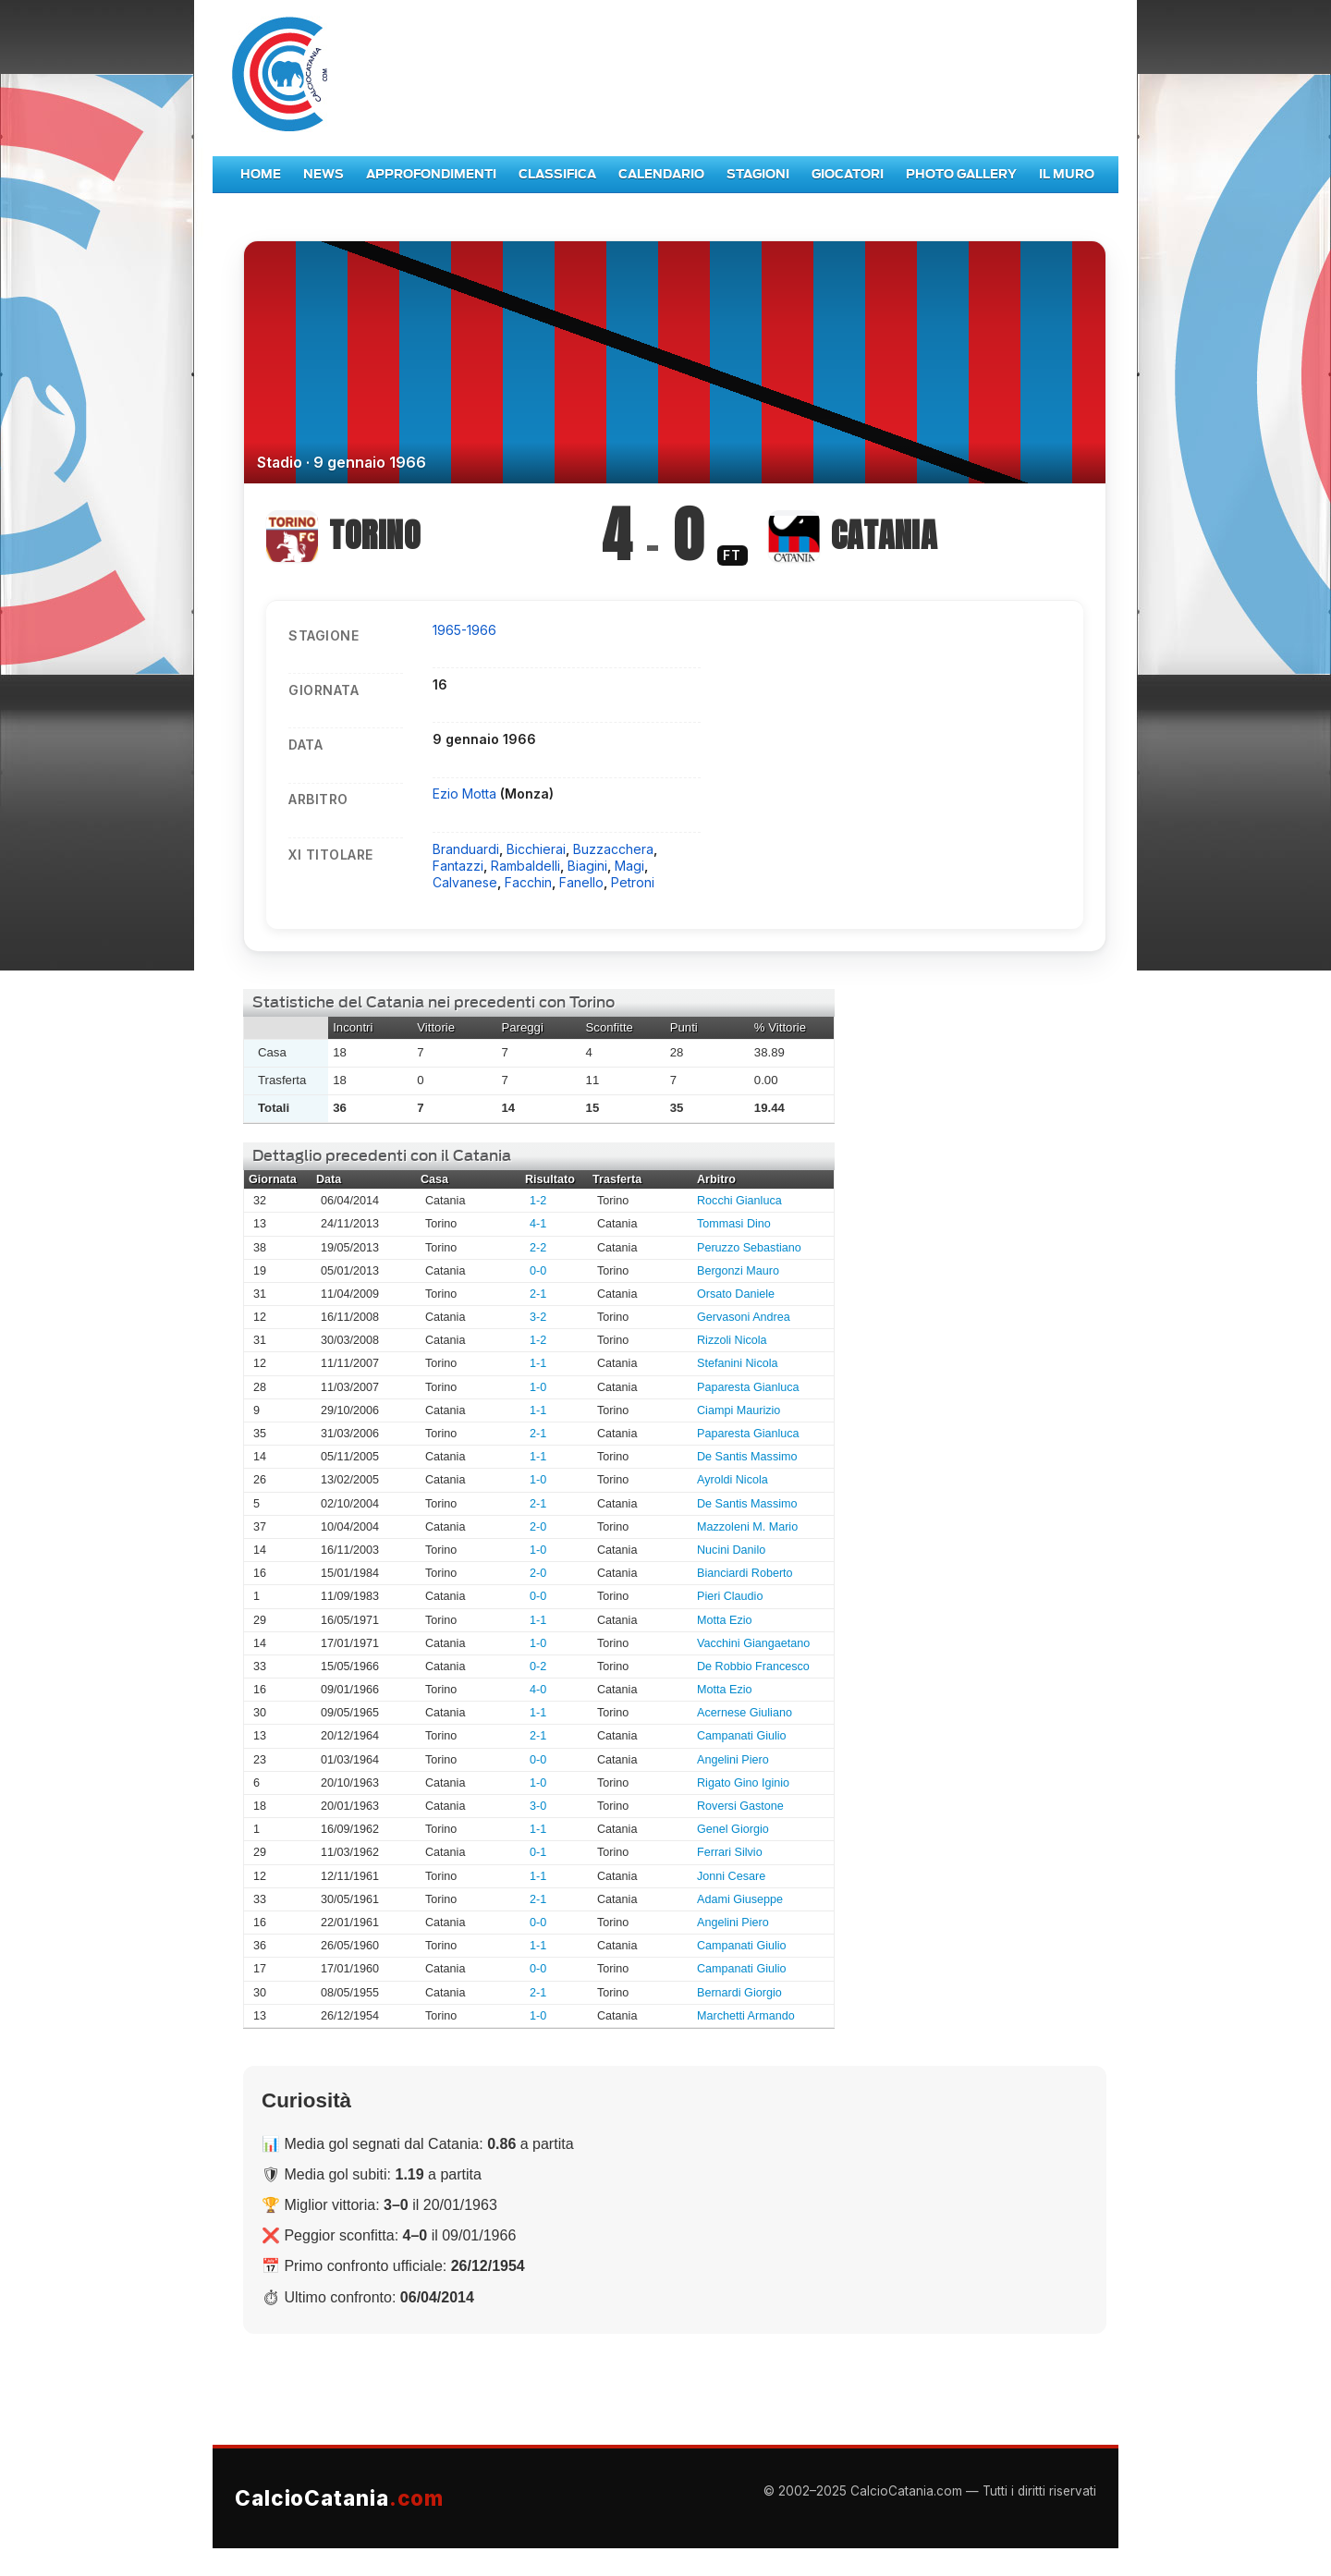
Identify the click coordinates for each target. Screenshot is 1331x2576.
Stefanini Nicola (737, 1363)
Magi (629, 865)
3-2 (538, 1317)
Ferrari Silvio (730, 1852)
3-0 (538, 1806)
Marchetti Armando (746, 2015)
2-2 (538, 1247)
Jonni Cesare (731, 1876)
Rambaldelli (525, 865)
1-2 (538, 1200)
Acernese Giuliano (744, 1712)
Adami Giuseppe (740, 1899)
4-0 (538, 1689)
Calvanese (465, 882)
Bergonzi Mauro (738, 1270)
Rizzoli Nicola (732, 1340)
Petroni (632, 882)
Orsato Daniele (736, 1294)
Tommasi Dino (734, 1223)
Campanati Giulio (742, 1735)
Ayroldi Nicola (732, 1479)
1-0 (538, 1387)
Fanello (581, 882)
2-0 (538, 1526)
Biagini (587, 865)
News (323, 174)
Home (260, 174)
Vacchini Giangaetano (753, 1643)
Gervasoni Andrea (743, 1317)
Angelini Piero (733, 1759)
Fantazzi (458, 865)
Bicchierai (536, 849)
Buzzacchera (613, 849)
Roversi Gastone (740, 1806)
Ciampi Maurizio (738, 1410)
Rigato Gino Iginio (743, 1782)
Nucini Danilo (731, 1550)
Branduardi (466, 849)
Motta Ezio (724, 1620)
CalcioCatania (339, 2497)
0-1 (538, 1852)
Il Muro (1066, 174)
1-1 (538, 1363)
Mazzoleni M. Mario (747, 1526)
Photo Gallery (961, 174)
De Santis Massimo (747, 1456)
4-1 (538, 1223)
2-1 (538, 1294)
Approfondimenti (431, 174)
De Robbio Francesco (753, 1666)
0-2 (538, 1666)
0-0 (538, 1270)
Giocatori (848, 174)
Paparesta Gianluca (748, 1387)
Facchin (528, 882)
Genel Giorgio (733, 1829)
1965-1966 (464, 630)
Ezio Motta (466, 793)
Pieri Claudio (730, 1596)
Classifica (557, 174)
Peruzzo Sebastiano (749, 1247)
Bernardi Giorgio (739, 1992)
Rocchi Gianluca (739, 1200)
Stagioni (758, 174)
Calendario (661, 174)
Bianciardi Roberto (745, 1573)
